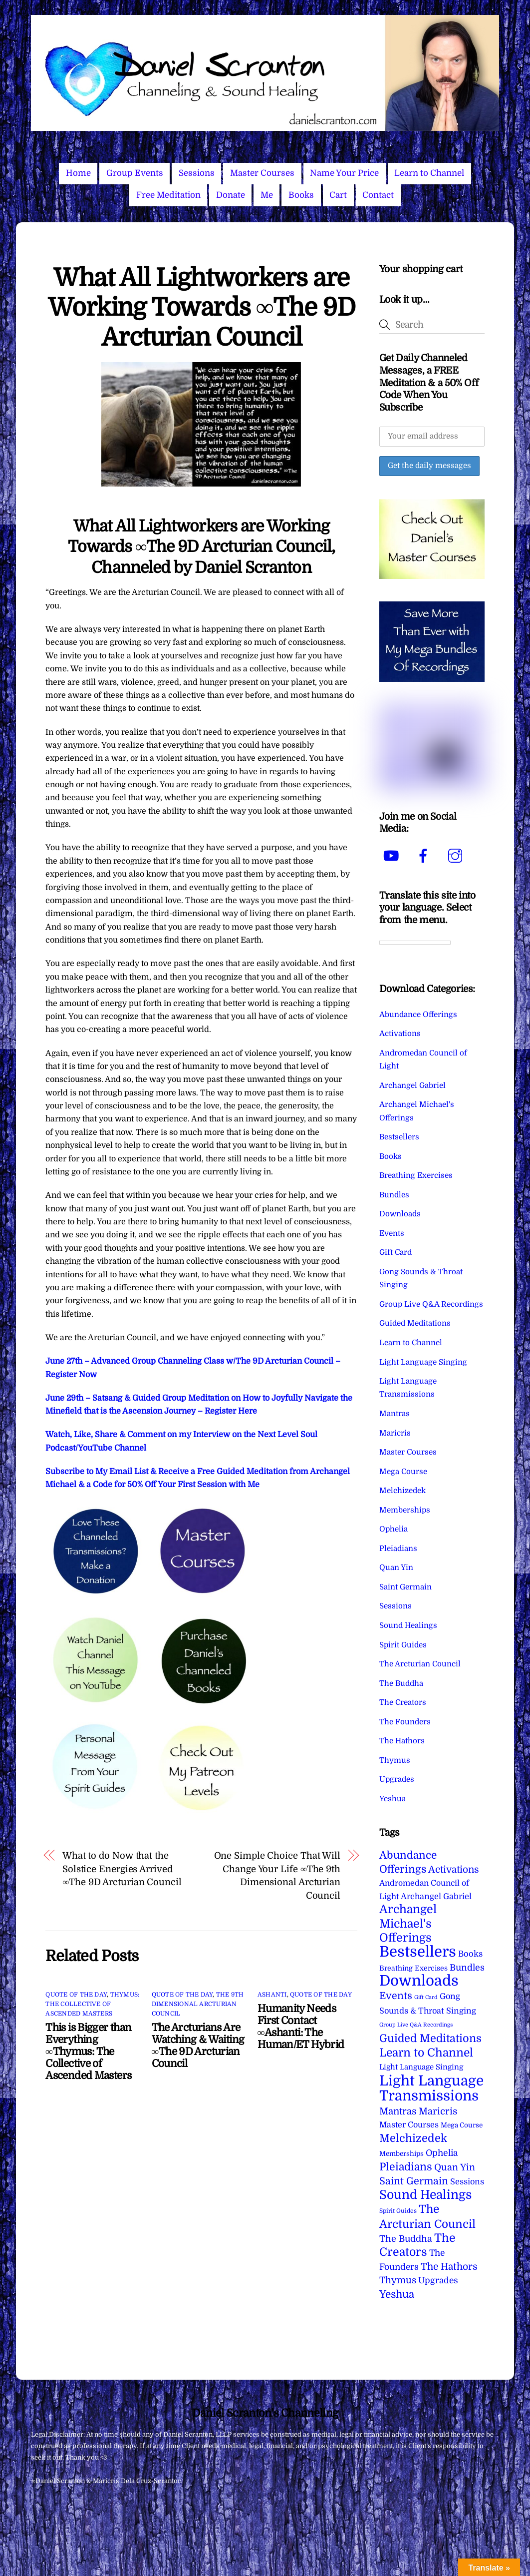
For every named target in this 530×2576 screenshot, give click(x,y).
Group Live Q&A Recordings (431, 1304)
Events (391, 1233)
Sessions (197, 173)
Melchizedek (402, 1490)
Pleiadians (398, 1548)
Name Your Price (344, 173)
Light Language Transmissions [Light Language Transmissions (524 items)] (431, 2088)
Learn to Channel (429, 173)
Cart (338, 195)
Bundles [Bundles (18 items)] (467, 1968)
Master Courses (262, 173)
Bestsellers (399, 1136)
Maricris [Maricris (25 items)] (438, 2111)
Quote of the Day (76, 1994)
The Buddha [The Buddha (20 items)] (405, 2239)
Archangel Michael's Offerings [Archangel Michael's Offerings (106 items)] (408, 1924)
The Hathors (402, 1740)
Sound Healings (408, 1625)
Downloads (400, 1213)
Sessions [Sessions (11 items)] (467, 2181)
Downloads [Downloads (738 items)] (419, 1981)
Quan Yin (396, 1567)
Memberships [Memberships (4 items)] (401, 2153)
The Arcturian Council (420, 1663)
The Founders (405, 1721)
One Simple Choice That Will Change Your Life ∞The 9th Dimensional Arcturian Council (277, 1875)
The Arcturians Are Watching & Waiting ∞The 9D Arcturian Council (198, 2045)
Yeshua (392, 1798)
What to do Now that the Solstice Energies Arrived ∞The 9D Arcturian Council (122, 1868)
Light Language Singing (423, 1362)
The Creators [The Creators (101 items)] (417, 2245)
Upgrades (396, 1779)
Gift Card (395, 1252)
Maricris (395, 1433)
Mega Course (403, 1471)
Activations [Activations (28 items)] (453, 1869)
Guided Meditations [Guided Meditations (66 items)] (430, 2038)
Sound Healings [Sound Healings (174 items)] (425, 2195)
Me (267, 195)
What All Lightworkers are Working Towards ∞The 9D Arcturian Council (201, 308)
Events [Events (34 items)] (395, 1996)
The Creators (402, 1702)
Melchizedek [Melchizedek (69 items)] (413, 2138)
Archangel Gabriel (412, 1085)
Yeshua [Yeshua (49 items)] (396, 2294)
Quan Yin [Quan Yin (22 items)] (454, 2167)
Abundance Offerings (418, 1014)
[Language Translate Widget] (415, 943)
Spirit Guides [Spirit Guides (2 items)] (398, 2210)
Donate (230, 195)
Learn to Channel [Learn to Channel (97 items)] (426, 2052)
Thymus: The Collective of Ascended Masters (92, 2004)
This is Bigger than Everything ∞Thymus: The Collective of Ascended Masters (88, 2051)
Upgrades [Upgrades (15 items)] (438, 2280)
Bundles (394, 1194)
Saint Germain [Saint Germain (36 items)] (413, 2181)
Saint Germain (405, 1586)
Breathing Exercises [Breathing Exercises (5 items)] (413, 1968)
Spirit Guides (403, 1644)
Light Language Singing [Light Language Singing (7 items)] (421, 2067)
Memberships (404, 1510)
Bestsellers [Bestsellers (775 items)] (417, 1952)
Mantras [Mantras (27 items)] (398, 2111)
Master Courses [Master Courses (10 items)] (409, 2124)
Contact (378, 195)
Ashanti (272, 1994)
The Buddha (401, 1683)
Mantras (394, 1413)
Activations (400, 1033)
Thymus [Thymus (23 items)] (397, 2280)
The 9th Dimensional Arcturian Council (198, 2004)
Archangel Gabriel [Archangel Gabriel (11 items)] (436, 1896)
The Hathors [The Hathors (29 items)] (449, 2266)
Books (301, 195)
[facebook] (425, 856)
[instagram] (457, 856)
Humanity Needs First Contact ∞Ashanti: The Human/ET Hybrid (301, 2027)
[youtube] (393, 856)
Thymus (394, 1760)
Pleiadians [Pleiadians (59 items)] (405, 2167)
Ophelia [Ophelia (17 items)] (442, 2153)
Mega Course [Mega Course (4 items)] (462, 2125)
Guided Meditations (415, 1323)
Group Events (134, 173)
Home (78, 173)
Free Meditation (168, 195)
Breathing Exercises (416, 1175)
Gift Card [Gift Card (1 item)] (426, 1997)
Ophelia (393, 1529)
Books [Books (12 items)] (470, 1954)
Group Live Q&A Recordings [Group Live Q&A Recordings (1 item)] (416, 2025)
